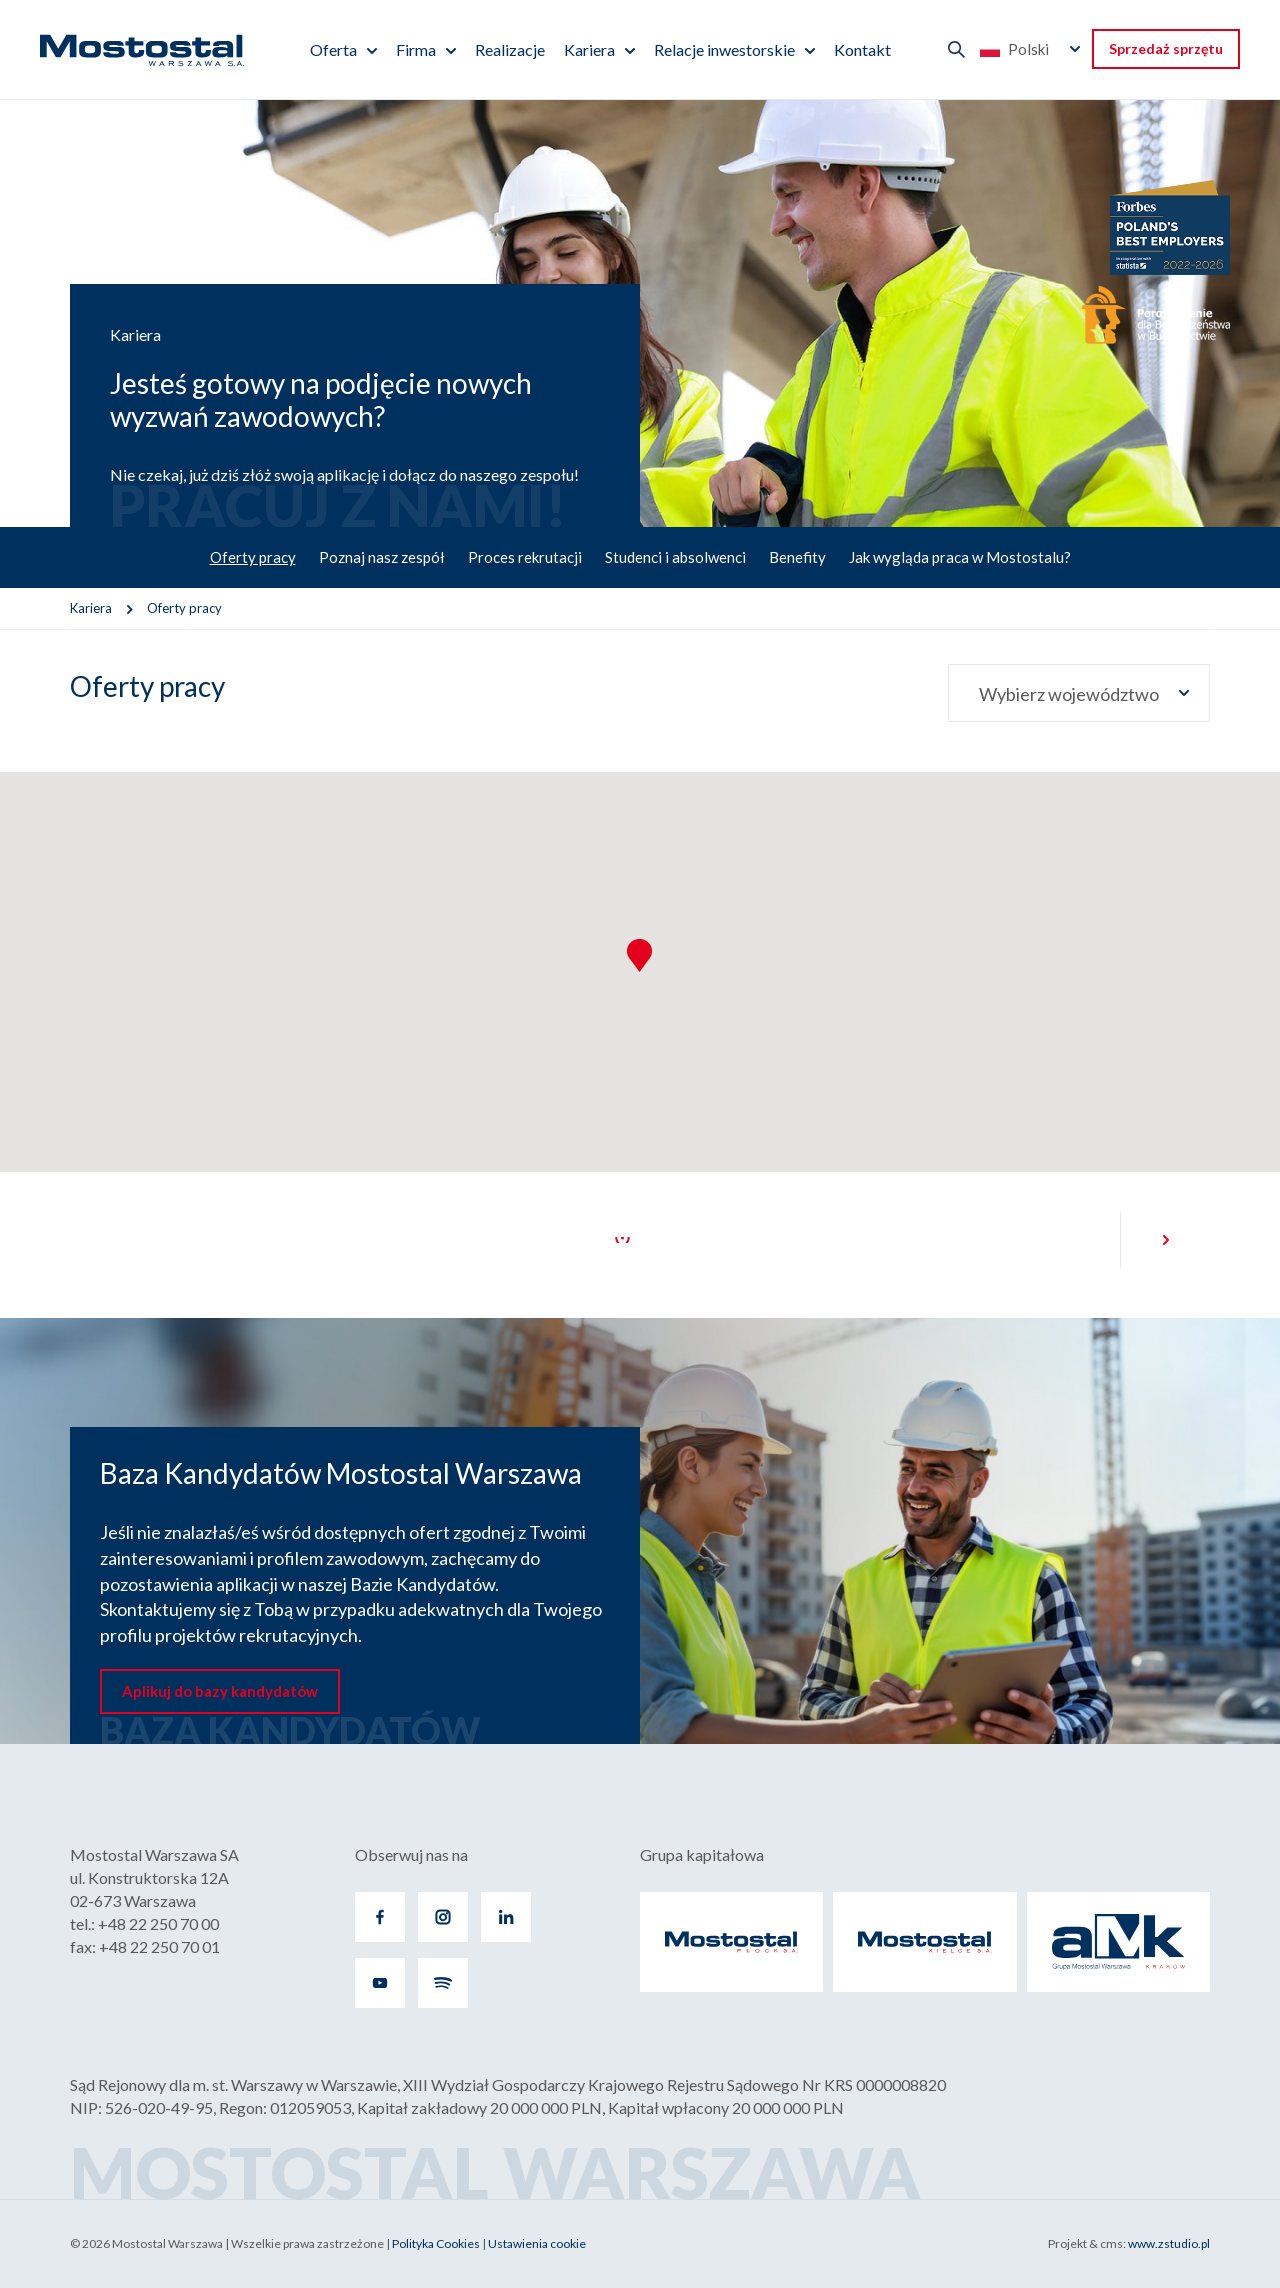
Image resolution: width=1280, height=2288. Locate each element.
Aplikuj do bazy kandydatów (220, 1691)
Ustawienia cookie (537, 2243)
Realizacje (510, 49)
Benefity (797, 557)
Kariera (589, 49)
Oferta (333, 49)
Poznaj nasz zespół (382, 557)
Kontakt (862, 49)
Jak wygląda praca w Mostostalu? (960, 557)
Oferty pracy (253, 557)
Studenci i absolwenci (675, 557)
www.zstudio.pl (1169, 2243)
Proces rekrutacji (525, 557)
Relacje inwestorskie (724, 49)
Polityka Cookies (436, 2243)
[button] (639, 955)
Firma (416, 49)
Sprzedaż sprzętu (1166, 48)
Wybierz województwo (1069, 694)
